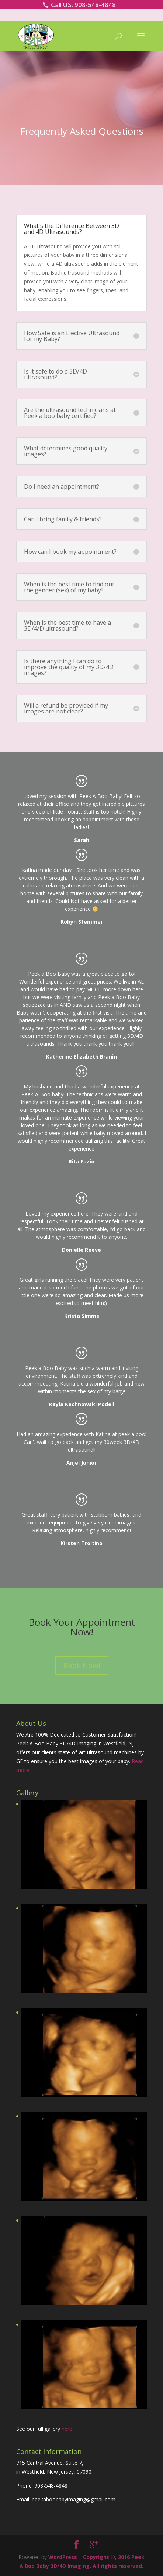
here (67, 2428)
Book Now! (81, 1665)
